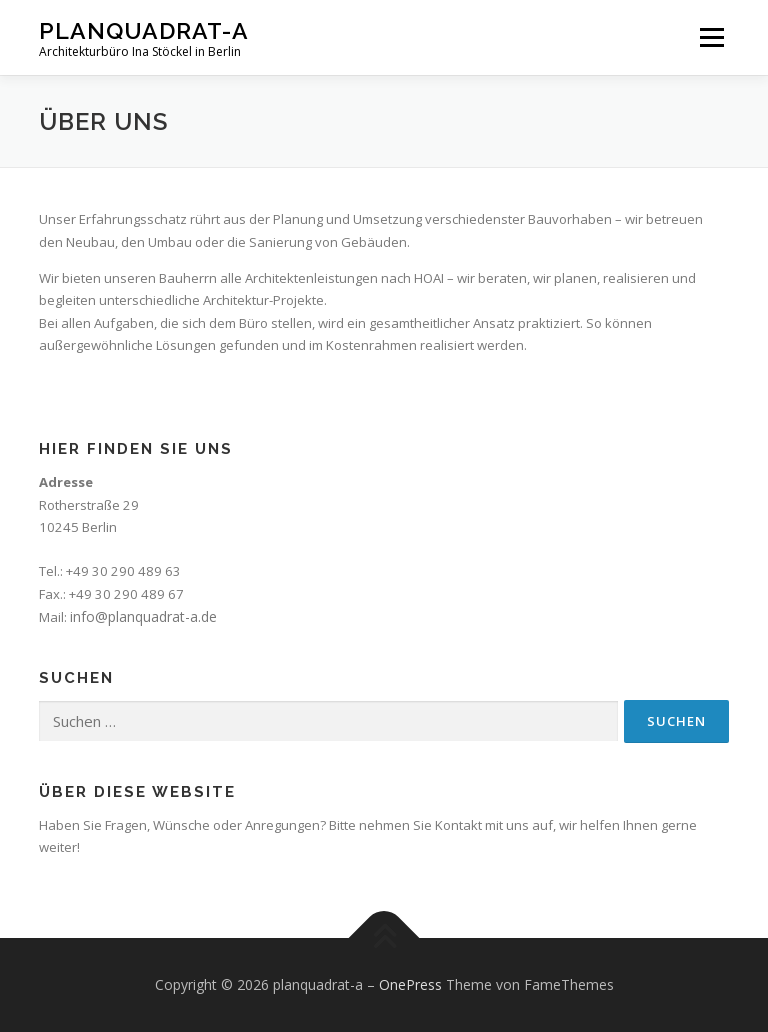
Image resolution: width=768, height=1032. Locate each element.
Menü (711, 37)
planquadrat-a (144, 30)
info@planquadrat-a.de (143, 616)
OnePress (410, 984)
